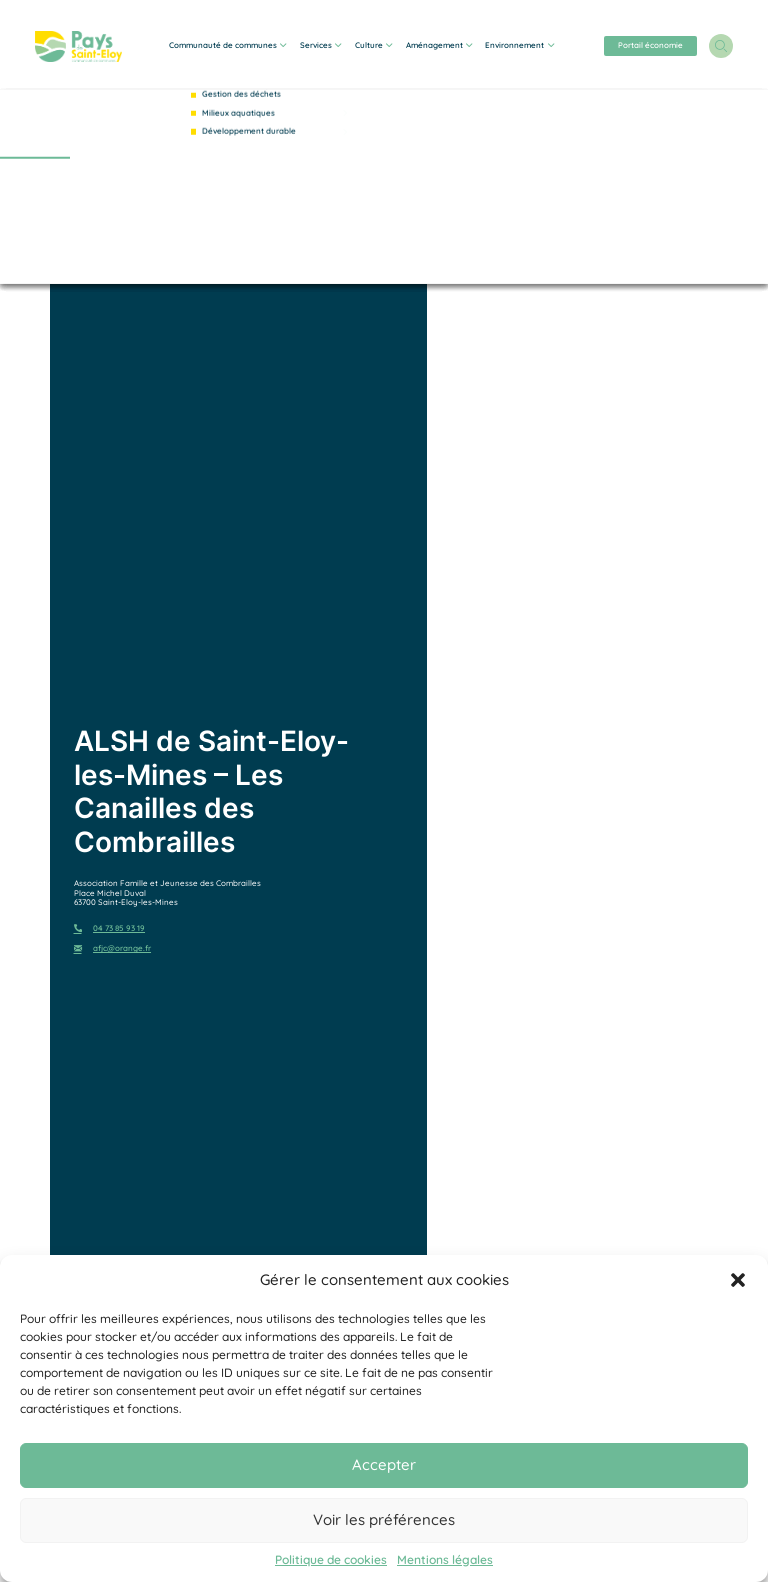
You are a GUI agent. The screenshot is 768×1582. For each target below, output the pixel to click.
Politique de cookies (331, 1560)
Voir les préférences (384, 1519)
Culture (373, 45)
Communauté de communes (227, 45)
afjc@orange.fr (113, 948)
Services (320, 45)
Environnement (519, 45)
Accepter (384, 1464)
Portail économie (650, 45)
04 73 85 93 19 (110, 928)
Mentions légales (445, 1560)
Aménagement (439, 45)
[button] (738, 1280)
